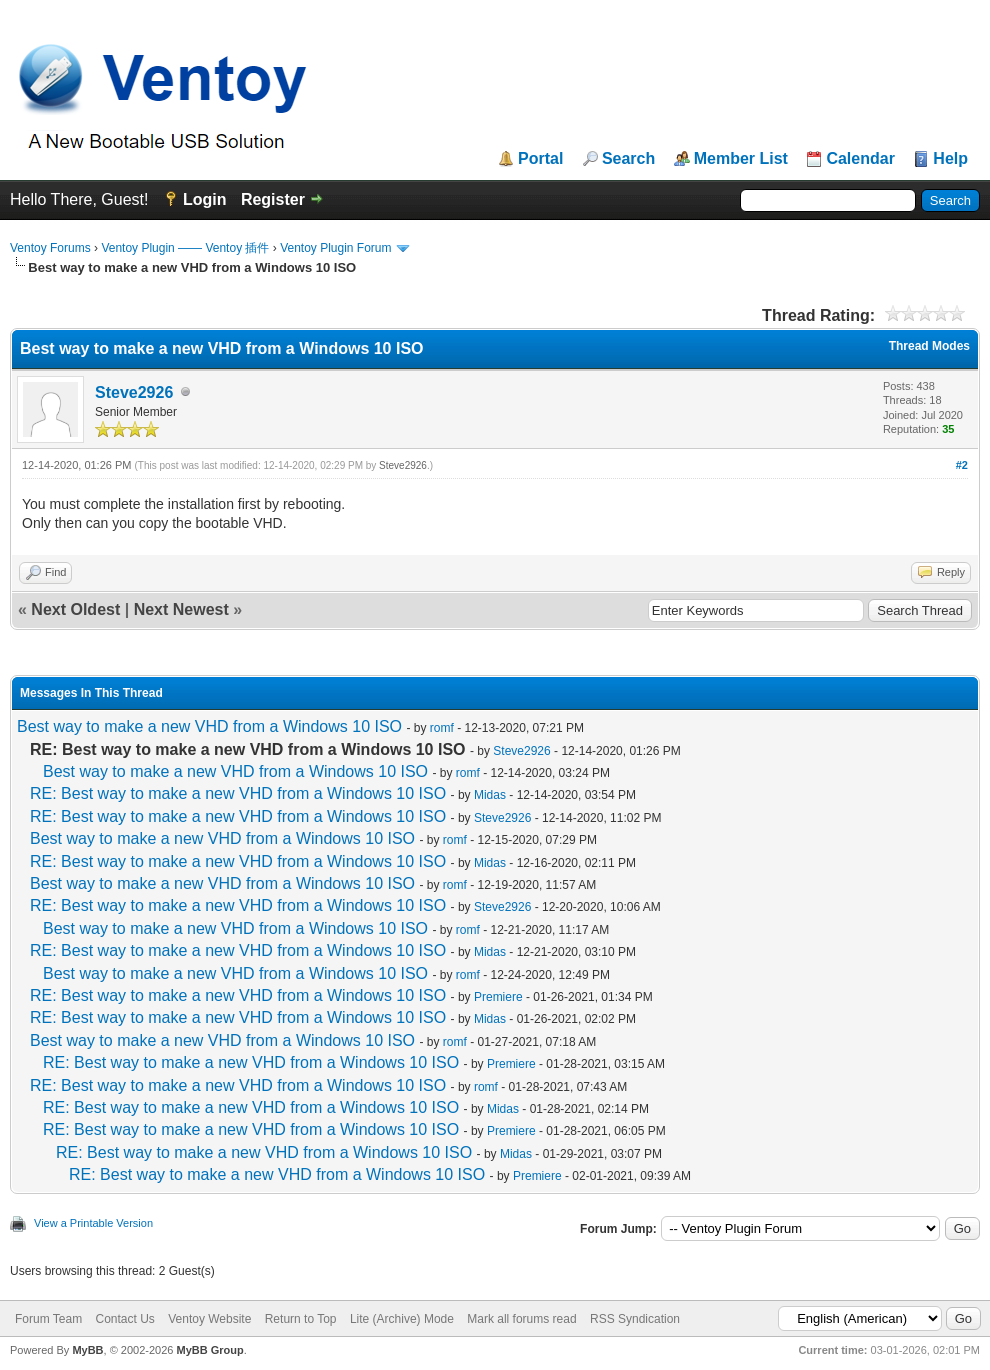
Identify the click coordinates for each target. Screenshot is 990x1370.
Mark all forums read (521, 1319)
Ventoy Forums (50, 248)
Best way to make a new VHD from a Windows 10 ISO (209, 726)
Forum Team (48, 1319)
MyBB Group (209, 1350)
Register (273, 199)
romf (442, 728)
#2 (962, 465)
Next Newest (181, 609)
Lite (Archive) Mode (402, 1319)
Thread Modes (929, 346)
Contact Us (124, 1319)
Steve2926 (134, 392)
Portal (540, 159)
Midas (490, 795)
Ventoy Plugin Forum (335, 248)
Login (205, 199)
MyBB (87, 1350)
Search (628, 159)
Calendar (860, 159)
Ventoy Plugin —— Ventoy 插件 (185, 248)
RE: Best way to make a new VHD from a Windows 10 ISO (238, 793)
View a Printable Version (93, 1223)
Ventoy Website (209, 1319)
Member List (741, 159)
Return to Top (301, 1319)
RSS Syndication (635, 1319)
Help (950, 159)
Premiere (498, 997)
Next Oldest (75, 609)
